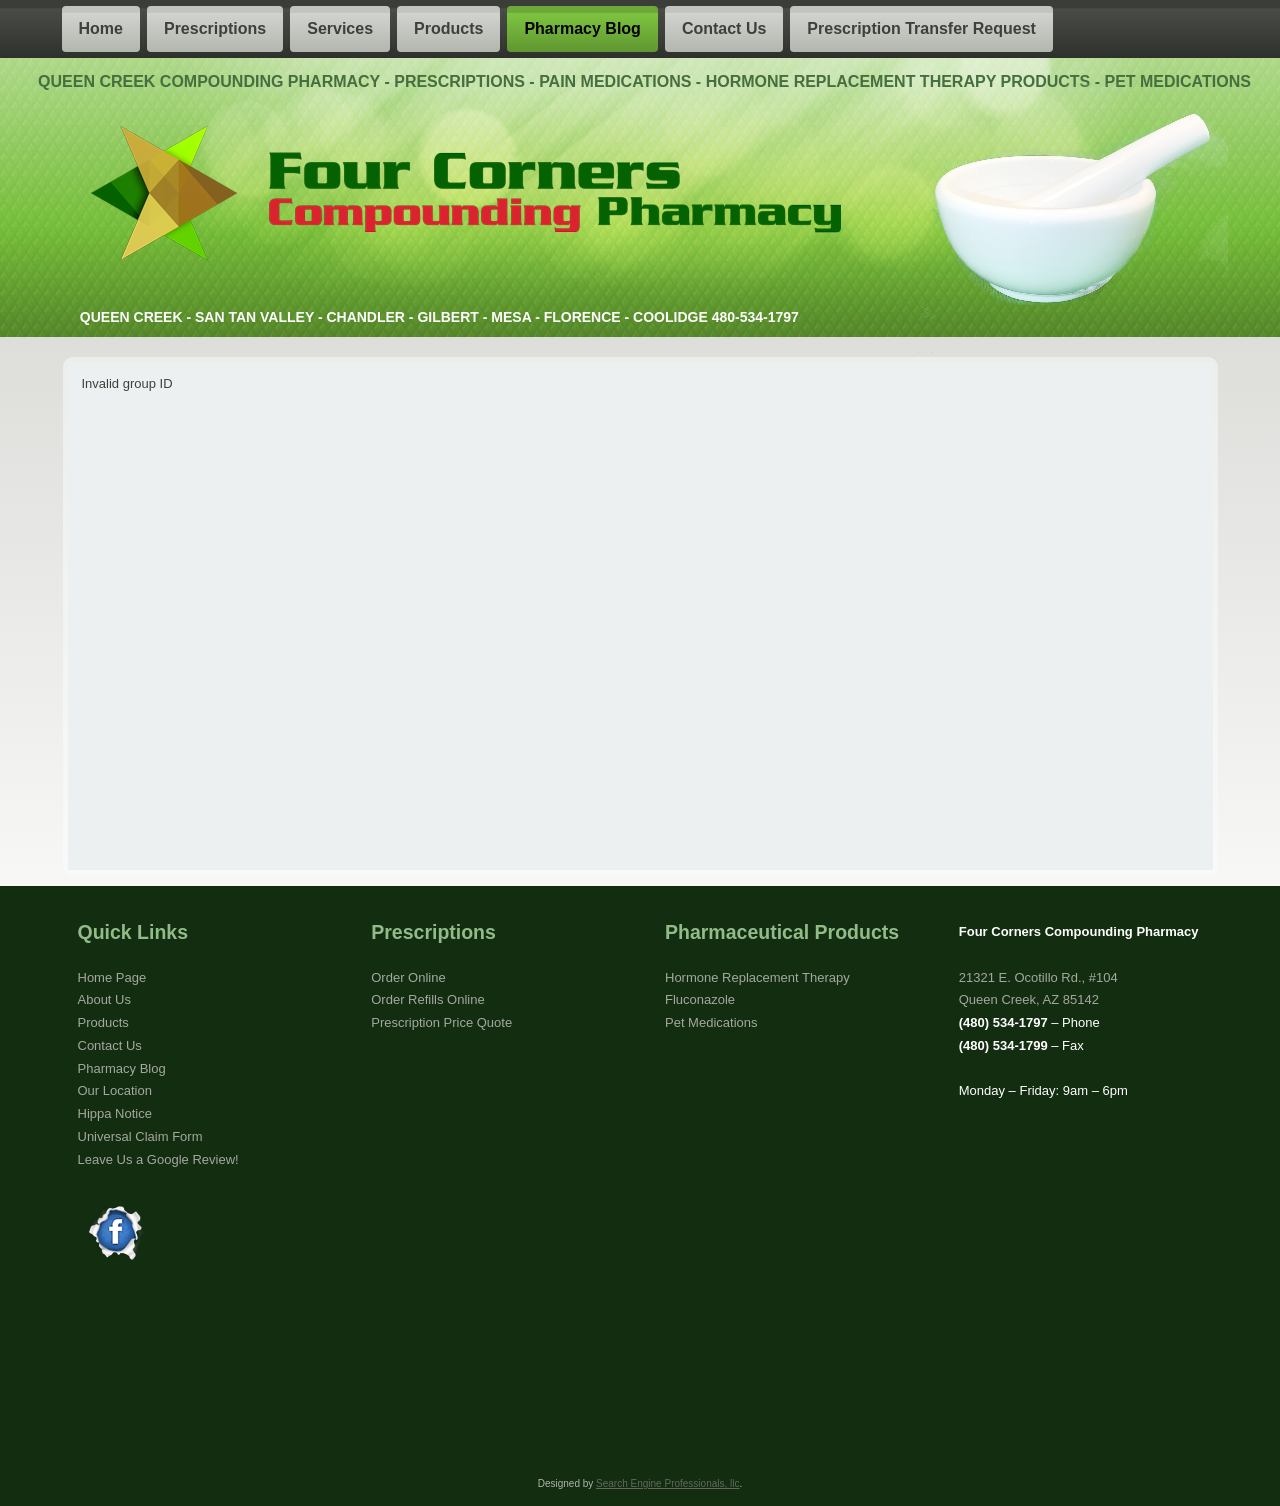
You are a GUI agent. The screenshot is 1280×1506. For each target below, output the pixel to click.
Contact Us (724, 28)
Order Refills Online (427, 999)
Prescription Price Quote (441, 1022)
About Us (104, 999)
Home (101, 28)
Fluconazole (700, 999)
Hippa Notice (115, 1113)
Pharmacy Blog (582, 28)
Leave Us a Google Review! (158, 1159)
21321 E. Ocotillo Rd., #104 (1038, 977)
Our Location (115, 1090)
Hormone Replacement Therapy (757, 977)
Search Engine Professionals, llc (667, 1483)
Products (448, 28)
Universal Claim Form (140, 1136)
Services (340, 28)
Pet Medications (711, 1022)
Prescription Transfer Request (921, 28)
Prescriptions (215, 28)
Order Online (408, 977)
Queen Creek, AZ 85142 (1029, 999)
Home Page (112, 977)
